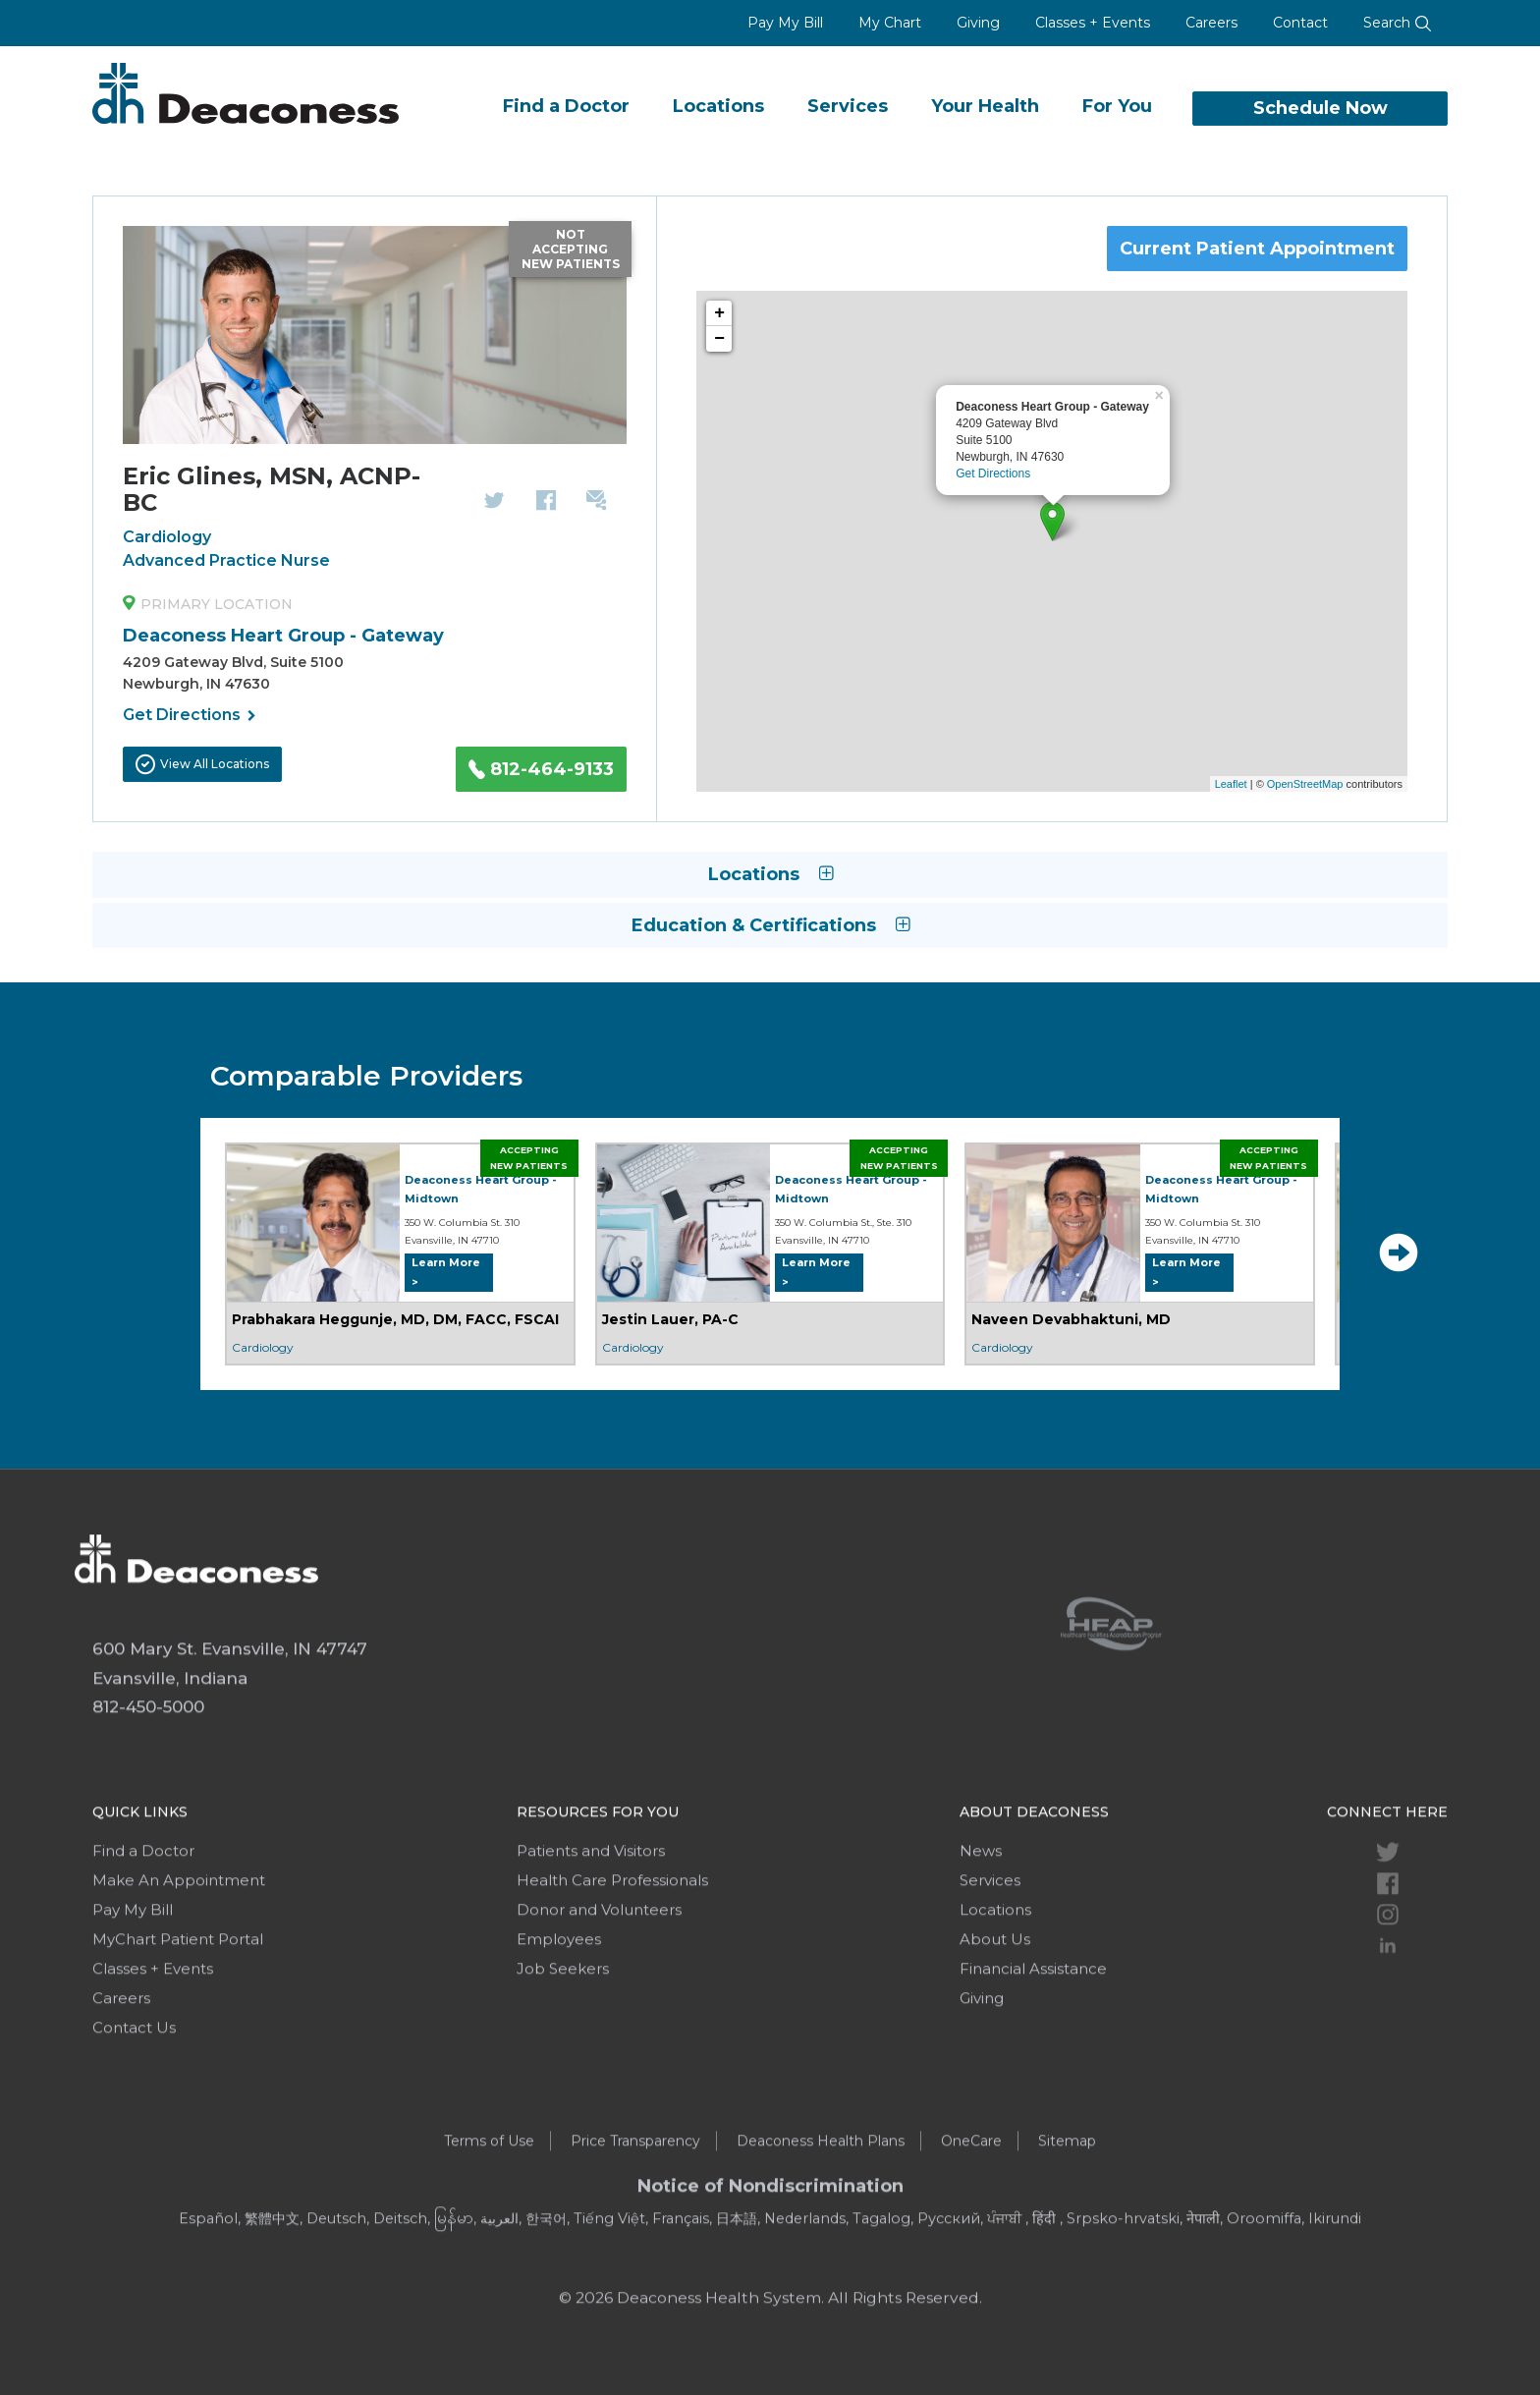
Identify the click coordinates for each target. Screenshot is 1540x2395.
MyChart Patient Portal (177, 2000)
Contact (1300, 22)
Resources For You (598, 1873)
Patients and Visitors (591, 1912)
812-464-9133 (541, 769)
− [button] (719, 339)
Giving (978, 22)
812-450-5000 (148, 1768)
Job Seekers (563, 2030)
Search (1397, 22)
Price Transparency (635, 2202)
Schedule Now (1320, 108)
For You (1117, 106)
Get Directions (189, 716)
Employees (559, 2000)
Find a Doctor (566, 106)
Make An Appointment (178, 1941)
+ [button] (719, 313)
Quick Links (140, 1873)
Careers (1211, 22)
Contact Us (134, 2089)
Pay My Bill (785, 22)
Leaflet (1231, 784)
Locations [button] (770, 874)
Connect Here (1387, 1873)
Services (847, 106)
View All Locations (202, 763)
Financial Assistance (1033, 2030)
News (981, 1912)
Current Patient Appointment (1257, 248)
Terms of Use (489, 2202)
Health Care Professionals (612, 1941)
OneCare (971, 2202)
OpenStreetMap (1305, 784)
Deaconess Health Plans (821, 2202)
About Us (995, 2000)
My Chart (889, 22)
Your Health (985, 106)
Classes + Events (1092, 22)
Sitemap (1067, 2202)
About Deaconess (1034, 1873)
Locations (718, 106)
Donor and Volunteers (599, 1971)
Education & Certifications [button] (770, 925)
